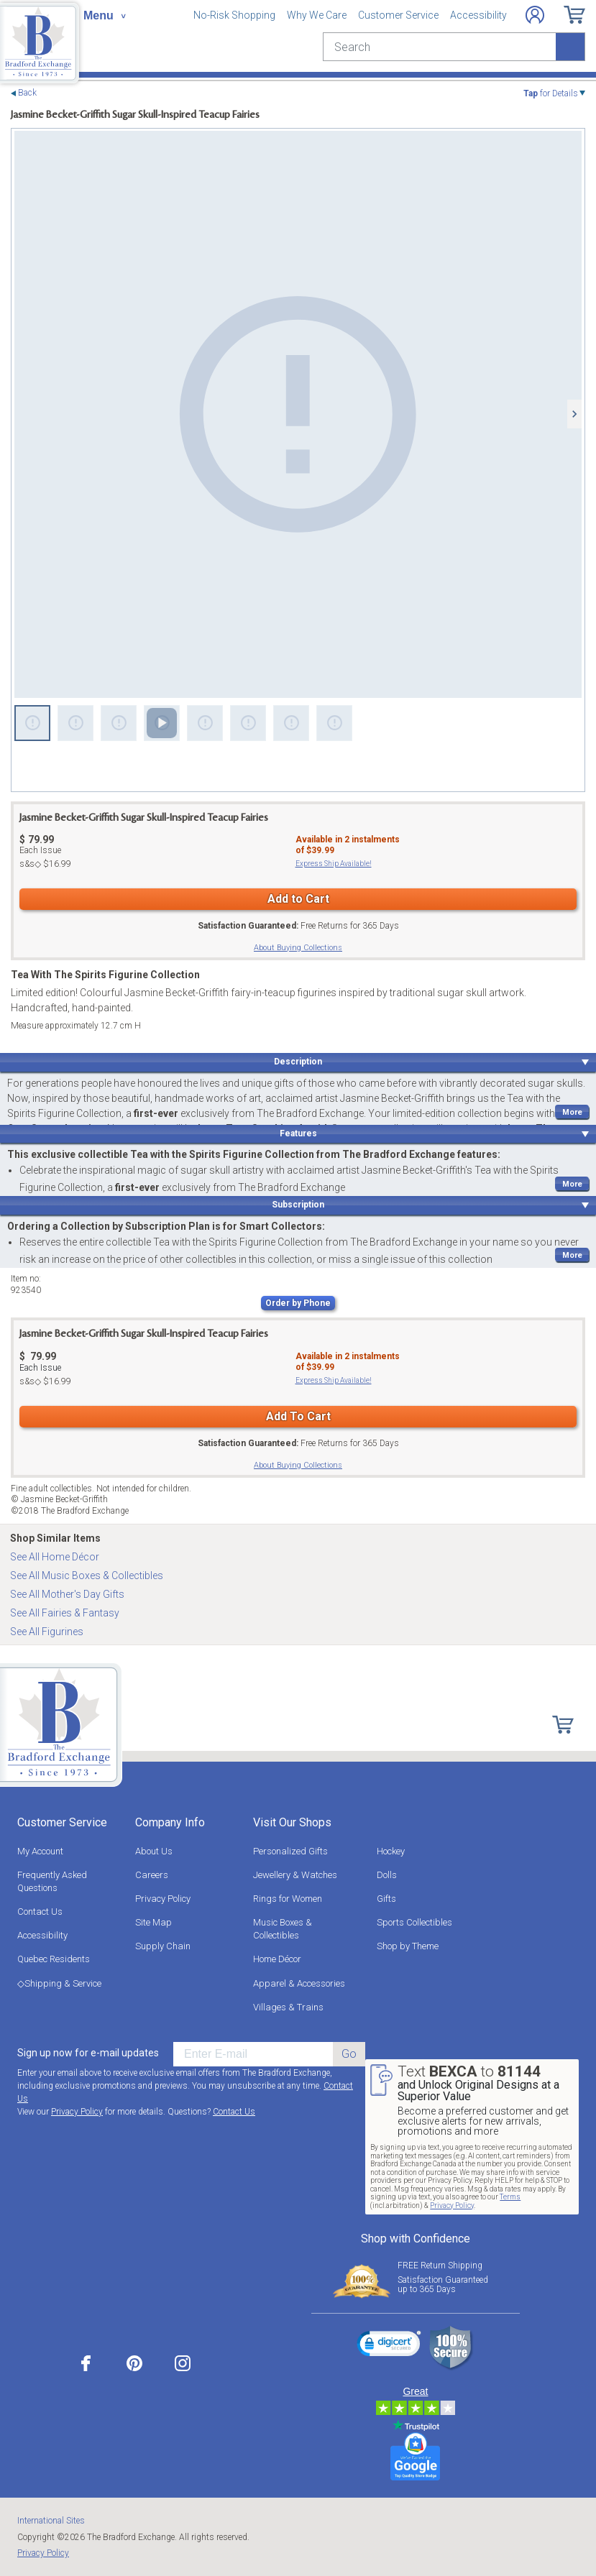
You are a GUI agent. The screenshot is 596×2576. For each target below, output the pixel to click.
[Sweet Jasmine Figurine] (298, 414)
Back (27, 93)
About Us (154, 1851)
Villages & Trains (288, 2007)
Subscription (298, 1205)
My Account (40, 1851)
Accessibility (478, 15)
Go (349, 2054)
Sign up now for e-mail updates (88, 2053)
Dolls (387, 1874)
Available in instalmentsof (347, 845)
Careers (151, 1874)
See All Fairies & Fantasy (64, 1613)
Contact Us (40, 1911)
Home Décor (277, 1959)
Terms (510, 2197)
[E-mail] (253, 2054)
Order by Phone (298, 1303)
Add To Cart (298, 1416)
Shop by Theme (408, 1946)
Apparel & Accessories (299, 1983)
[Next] (574, 414)
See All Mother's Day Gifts (67, 1594)
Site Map (153, 1922)
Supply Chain (163, 1946)
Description (298, 1062)
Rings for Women (287, 1898)
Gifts (386, 1898)
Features (298, 1133)
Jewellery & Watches (295, 1874)
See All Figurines (46, 1631)
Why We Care (317, 15)
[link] (389, 2346)
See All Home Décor (54, 1557)
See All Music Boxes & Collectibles (86, 1575)
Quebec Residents (53, 1959)
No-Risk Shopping (234, 15)
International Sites (51, 2521)
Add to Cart (298, 899)
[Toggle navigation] (104, 16)
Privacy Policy (163, 1898)
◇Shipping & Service (59, 1983)
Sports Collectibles (414, 1922)
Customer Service (398, 15)
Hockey (391, 1851)
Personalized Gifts (290, 1851)
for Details (550, 93)
